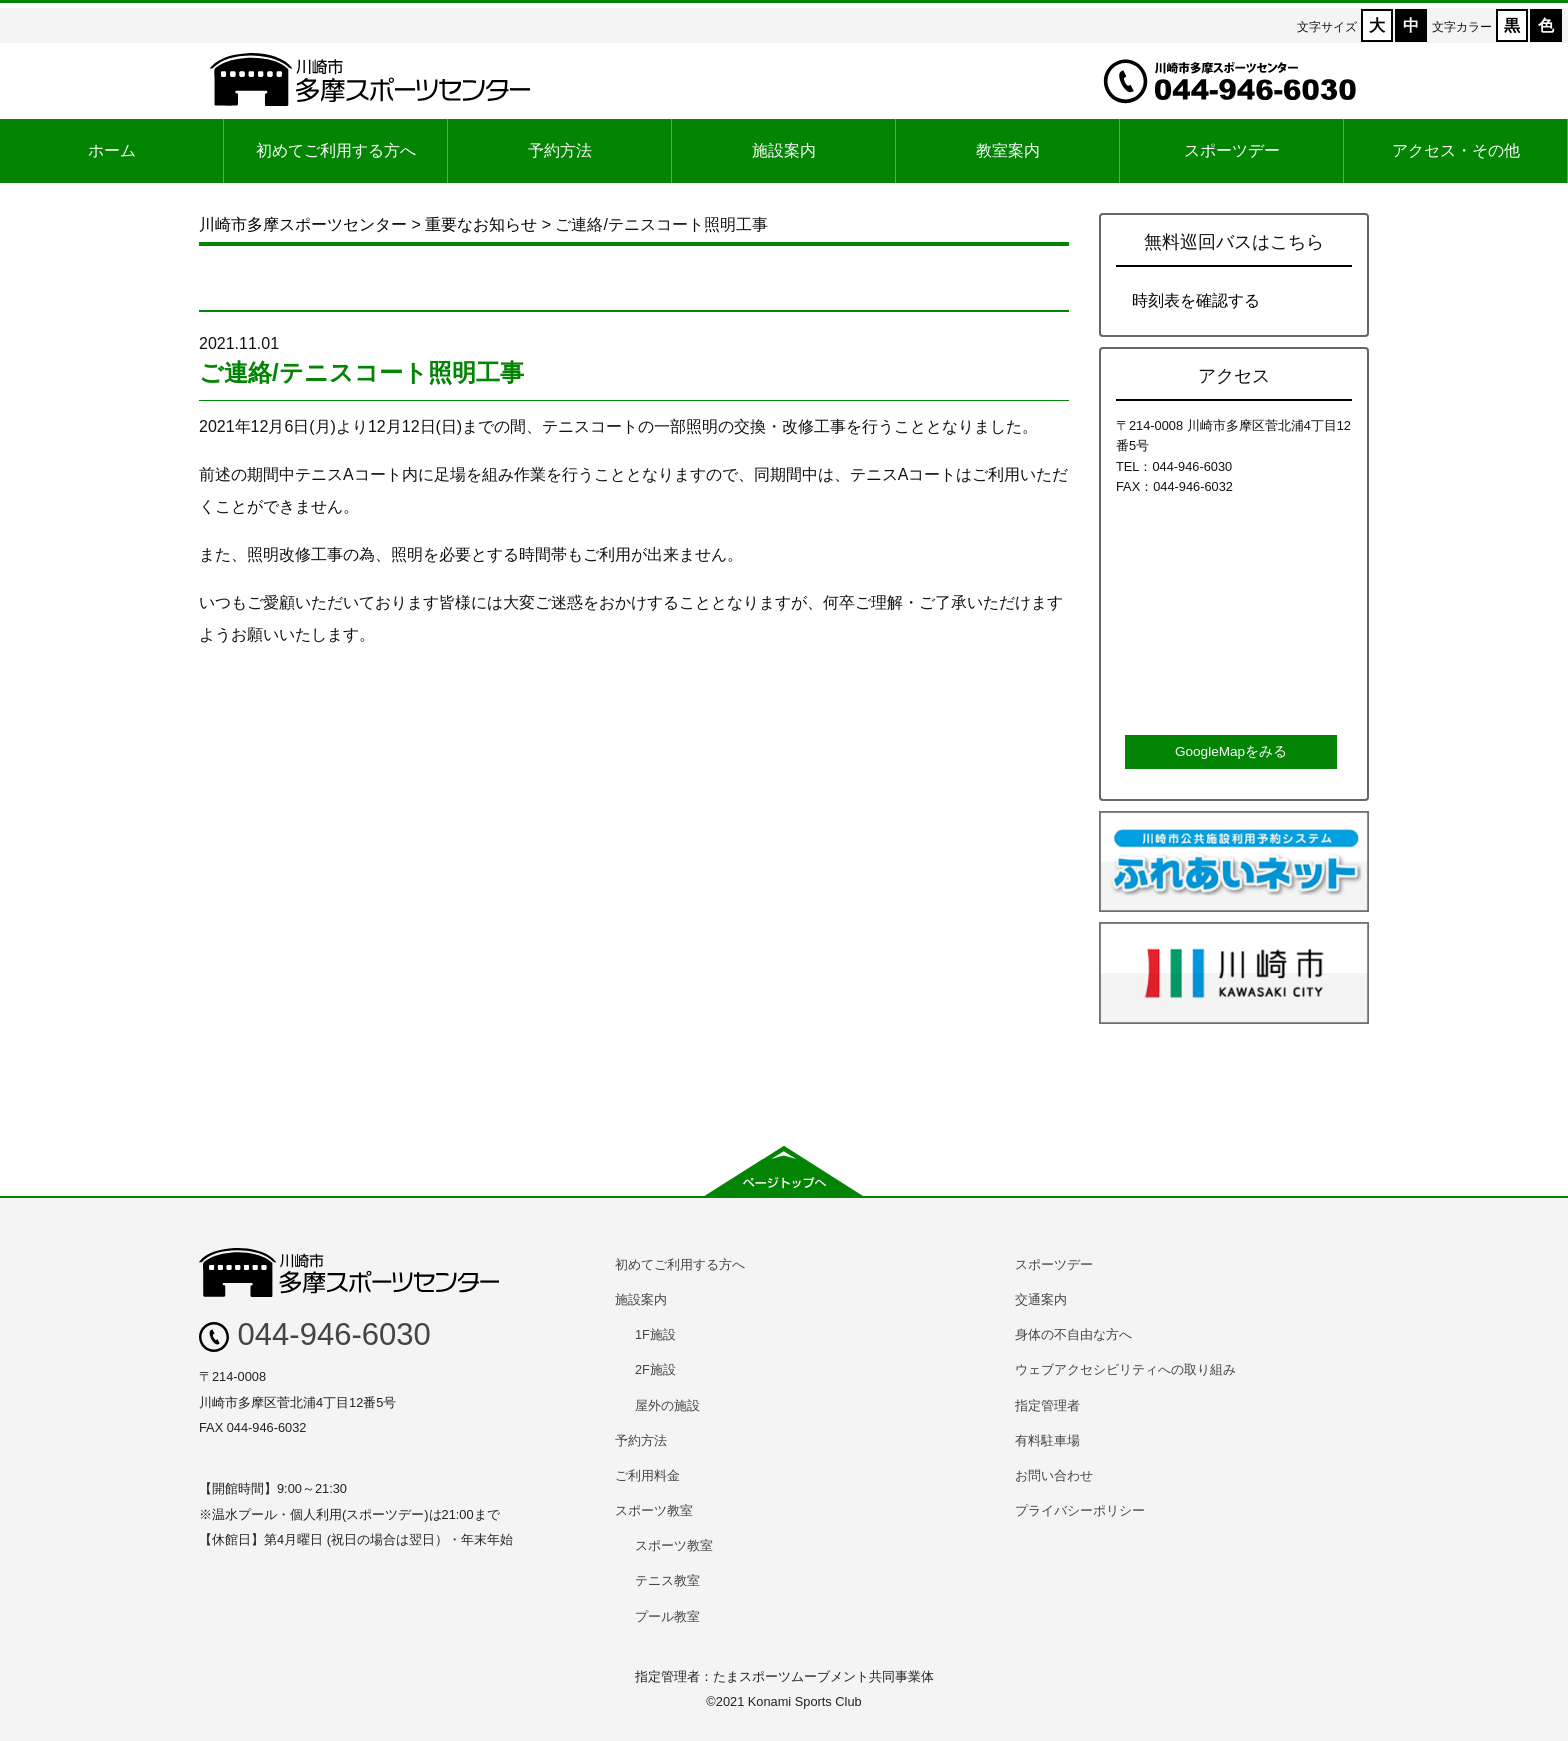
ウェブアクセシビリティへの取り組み (1125, 1369)
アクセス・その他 (1456, 150)
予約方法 (560, 150)
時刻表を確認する (1196, 300)
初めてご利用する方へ (336, 150)
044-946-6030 (315, 1334)
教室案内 (1008, 150)
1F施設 (655, 1334)
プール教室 (667, 1616)
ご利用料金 (647, 1475)
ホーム (112, 150)
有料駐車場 (1047, 1440)
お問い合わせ (1054, 1475)
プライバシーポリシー (1080, 1510)
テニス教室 (667, 1580)
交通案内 (1041, 1299)
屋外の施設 (667, 1405)
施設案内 (784, 150)
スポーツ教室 (654, 1510)
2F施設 (655, 1369)
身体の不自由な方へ (1073, 1334)
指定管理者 (1047, 1405)
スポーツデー (1232, 150)
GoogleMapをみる (1231, 751)
